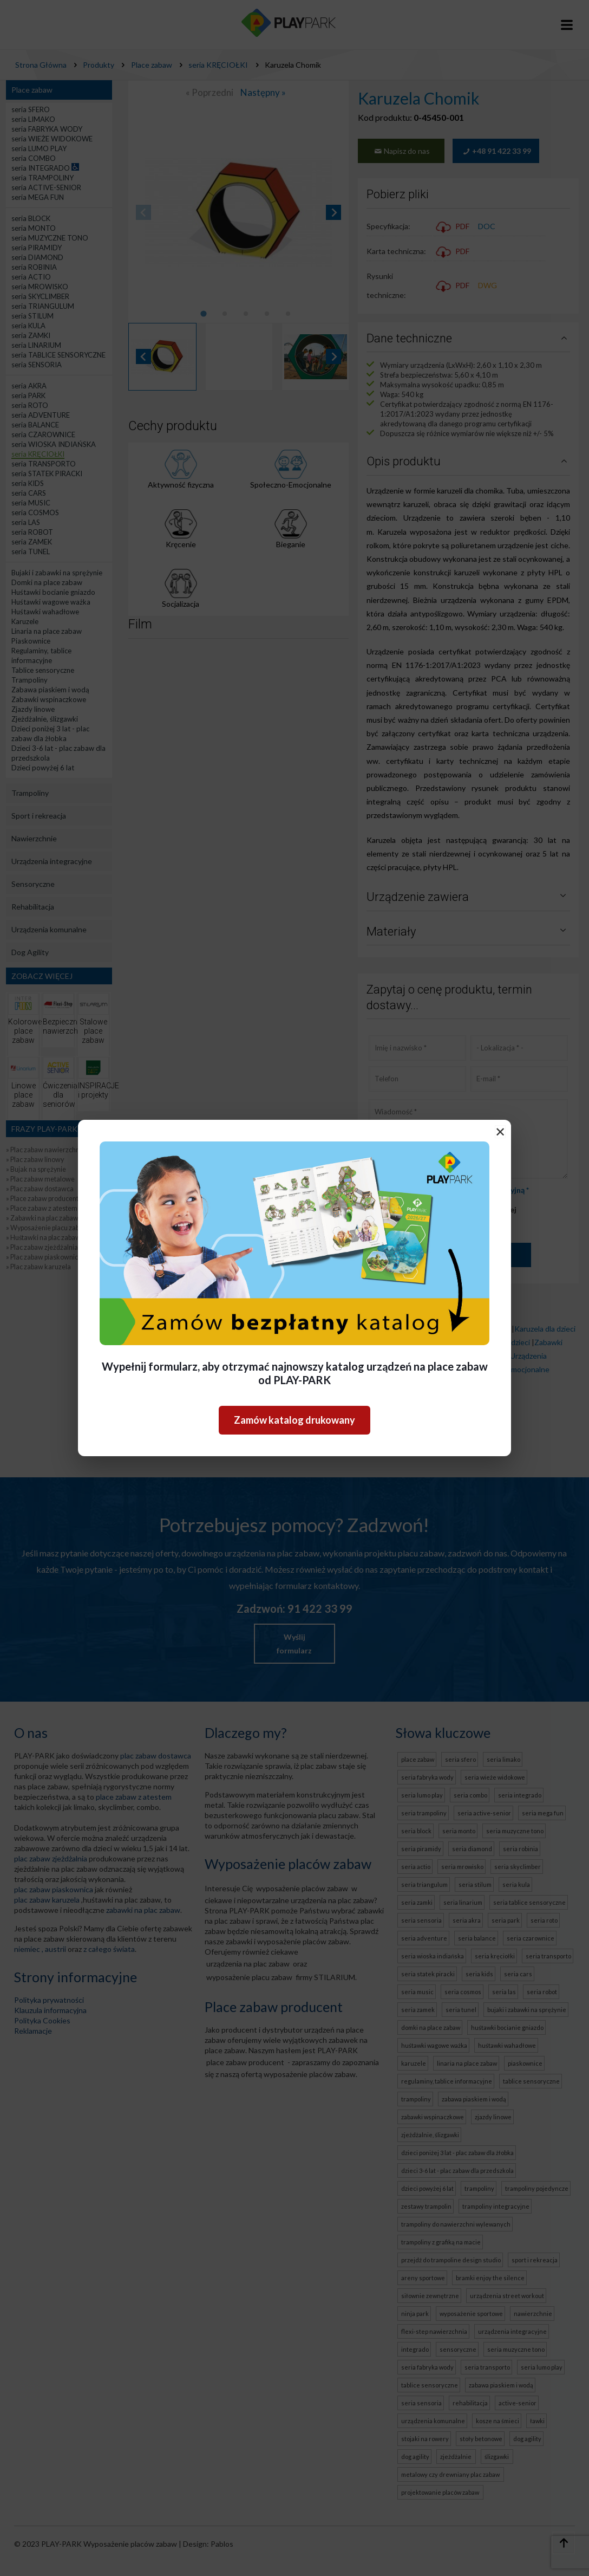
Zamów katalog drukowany (294, 1420)
